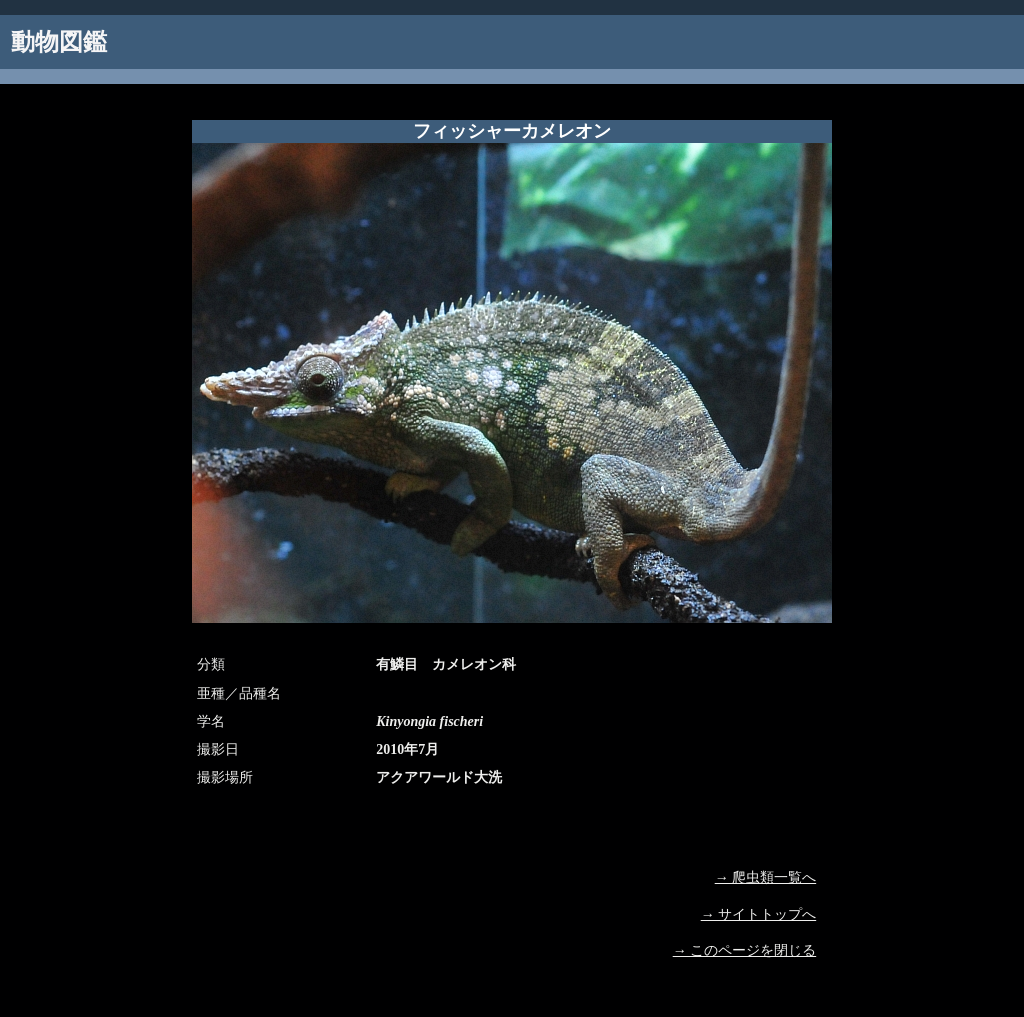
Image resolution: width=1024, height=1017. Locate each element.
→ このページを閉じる (745, 950)
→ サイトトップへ (759, 914)
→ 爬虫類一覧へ (766, 877)
